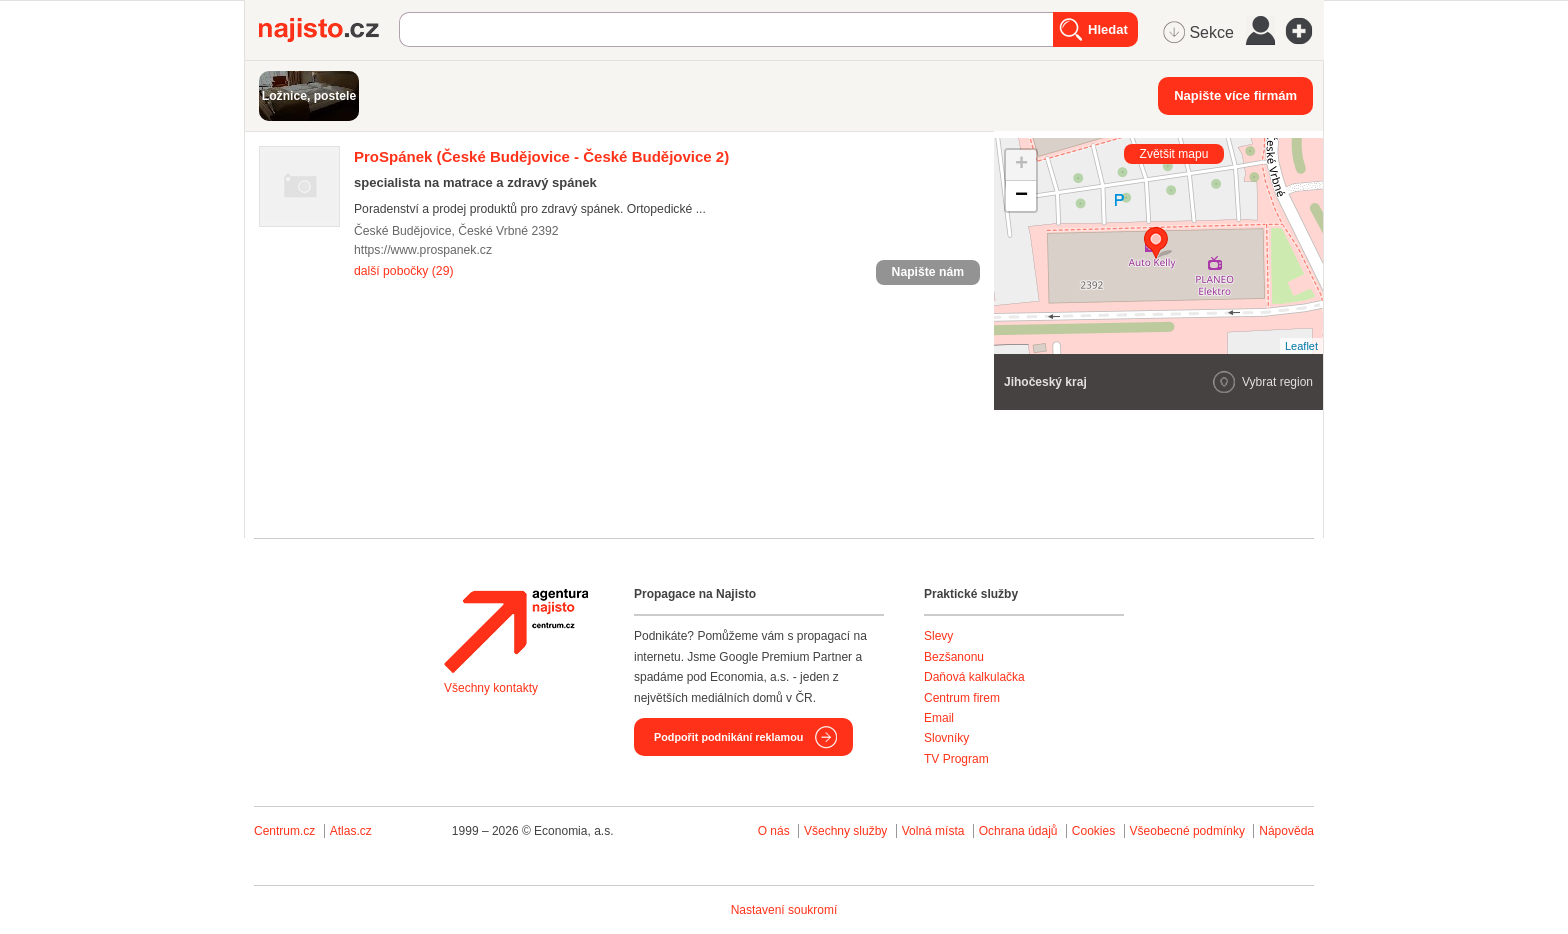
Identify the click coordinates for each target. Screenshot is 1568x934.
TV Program (956, 759)
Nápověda (1286, 831)
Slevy (938, 636)
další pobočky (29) (403, 271)
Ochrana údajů (1018, 831)
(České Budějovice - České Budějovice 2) (541, 156)
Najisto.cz (329, 30)
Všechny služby (847, 831)
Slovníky (946, 738)
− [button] (1021, 196)
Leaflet (1301, 346)
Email (939, 718)
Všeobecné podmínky (1187, 831)
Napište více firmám (1235, 95)
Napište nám (928, 272)
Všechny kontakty (491, 688)
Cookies (1093, 831)
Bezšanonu (954, 657)
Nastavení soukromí (784, 910)
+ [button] (1021, 165)
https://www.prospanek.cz (423, 250)
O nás (774, 831)
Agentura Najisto (516, 631)
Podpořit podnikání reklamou (728, 737)
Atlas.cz (351, 831)
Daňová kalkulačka (974, 677)
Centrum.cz (284, 831)
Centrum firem (962, 698)
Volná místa (933, 831)
